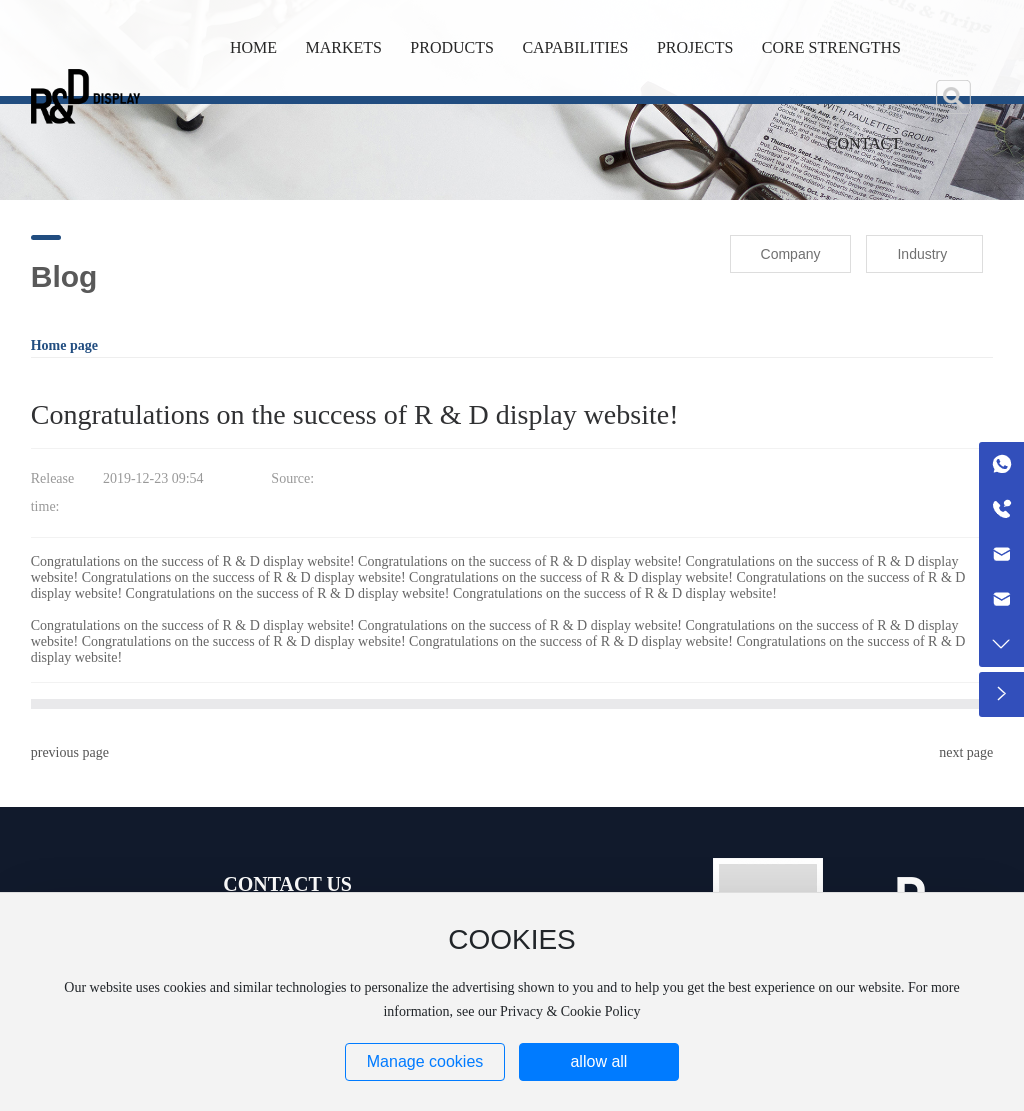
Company (791, 254)
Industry (922, 254)
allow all (598, 1061)
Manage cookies (425, 1061)
